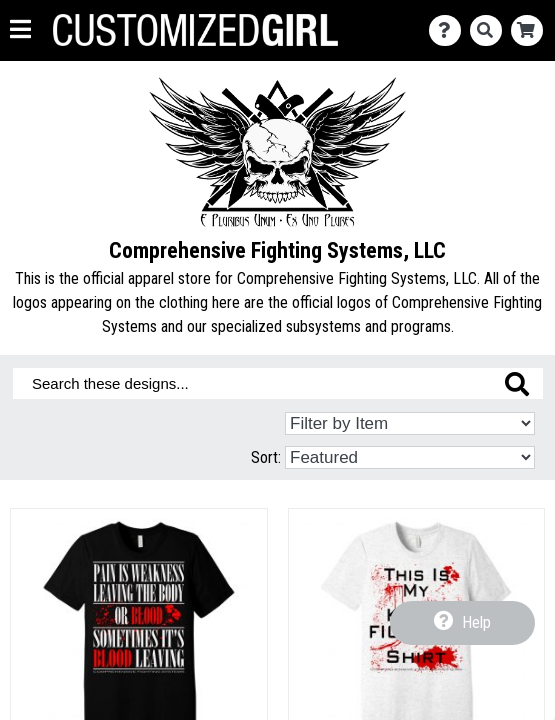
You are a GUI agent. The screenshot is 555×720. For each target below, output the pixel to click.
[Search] (490, 30)
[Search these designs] (278, 383)
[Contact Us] (449, 30)
